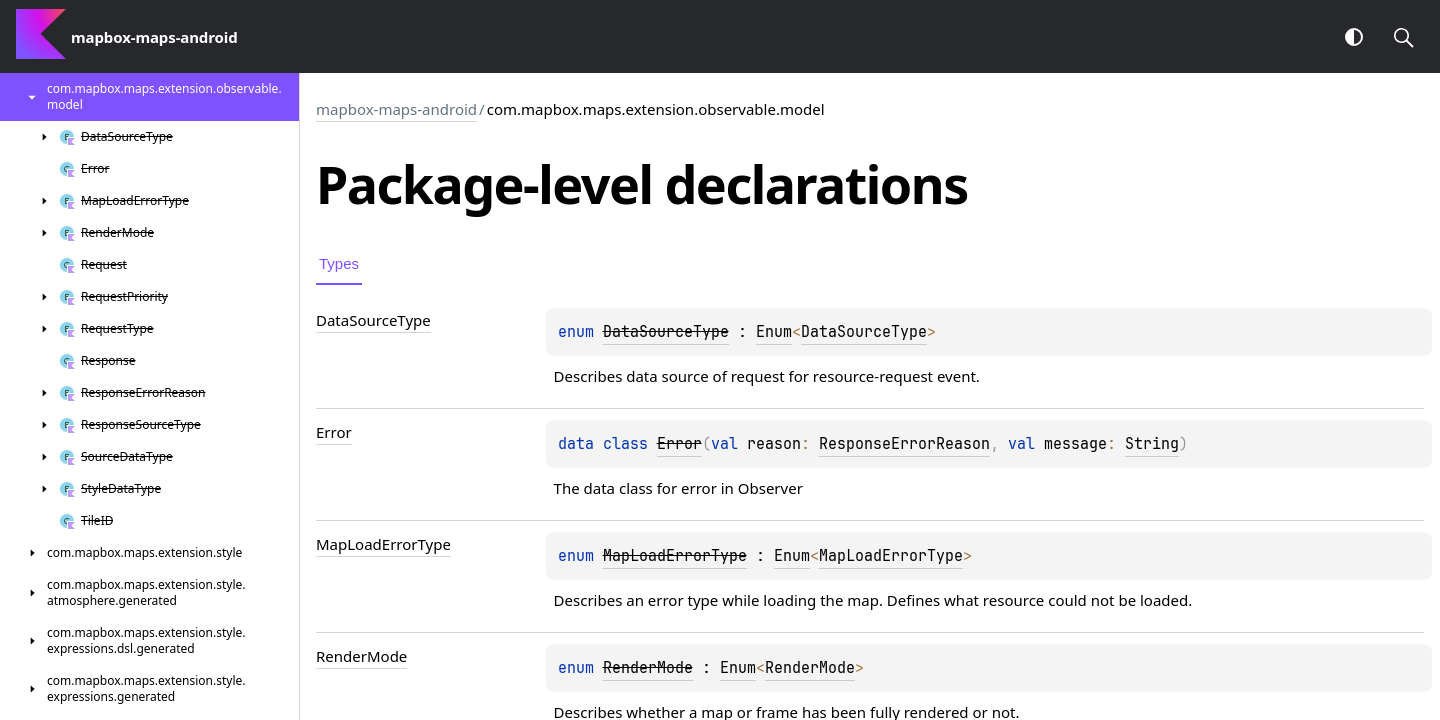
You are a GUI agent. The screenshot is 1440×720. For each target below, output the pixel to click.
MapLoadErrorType (891, 556)
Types (339, 263)
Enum (774, 332)
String (1152, 444)
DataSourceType (864, 332)
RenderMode (810, 668)
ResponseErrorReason (904, 444)
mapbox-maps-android (396, 109)
